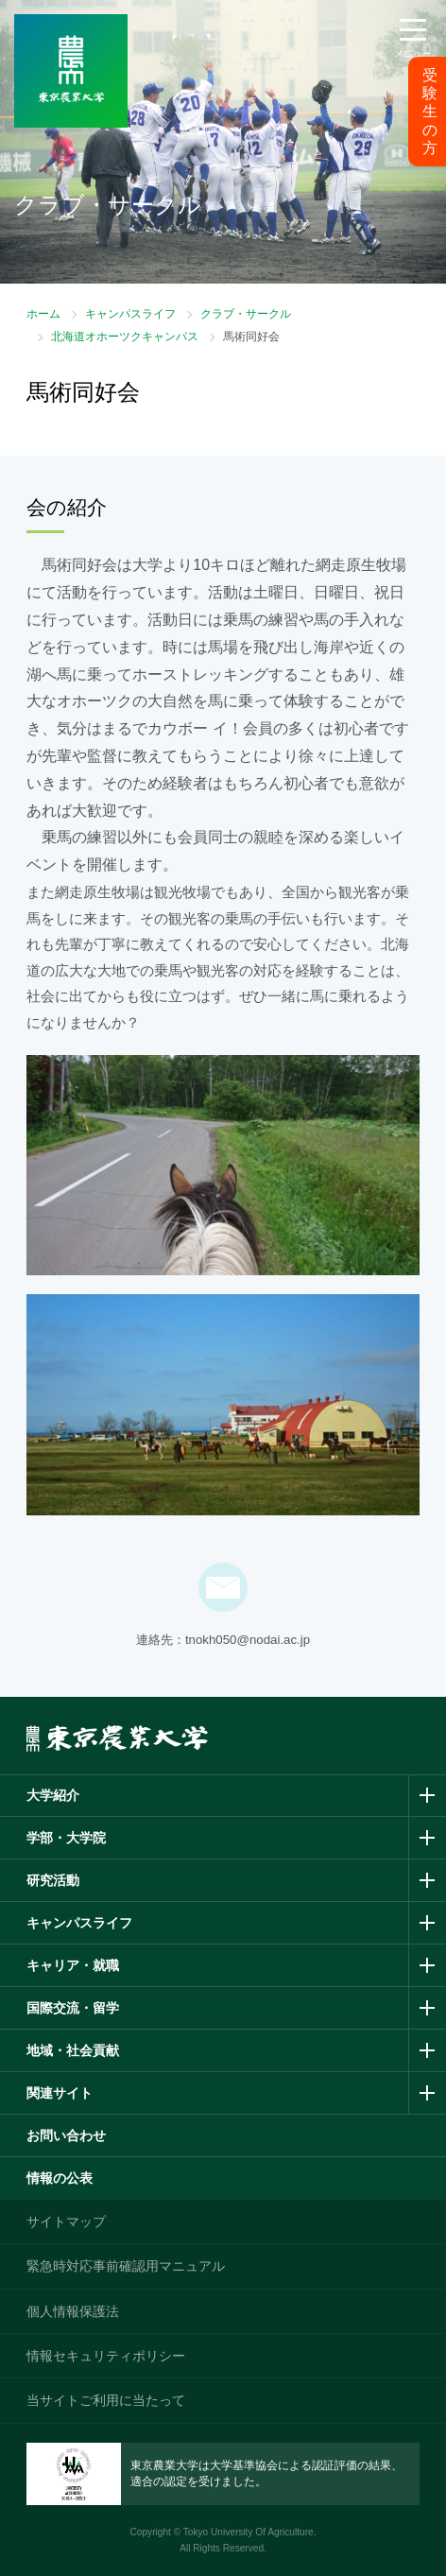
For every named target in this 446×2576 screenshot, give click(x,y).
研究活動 (52, 1880)
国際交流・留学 (72, 2007)
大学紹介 (52, 1795)
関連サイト (59, 2093)
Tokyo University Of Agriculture (248, 2532)
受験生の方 (429, 111)
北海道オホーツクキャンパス (124, 336)
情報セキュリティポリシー (105, 2355)
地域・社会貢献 (72, 2050)
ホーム (43, 313)
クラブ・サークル (245, 313)
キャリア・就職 (72, 1965)
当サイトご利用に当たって (105, 2400)
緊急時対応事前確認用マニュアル (125, 2265)
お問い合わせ (66, 2135)
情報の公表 (59, 2178)
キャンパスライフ (130, 313)
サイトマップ (66, 2221)
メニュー (413, 53)
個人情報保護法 (72, 2311)
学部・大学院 (66, 1837)
